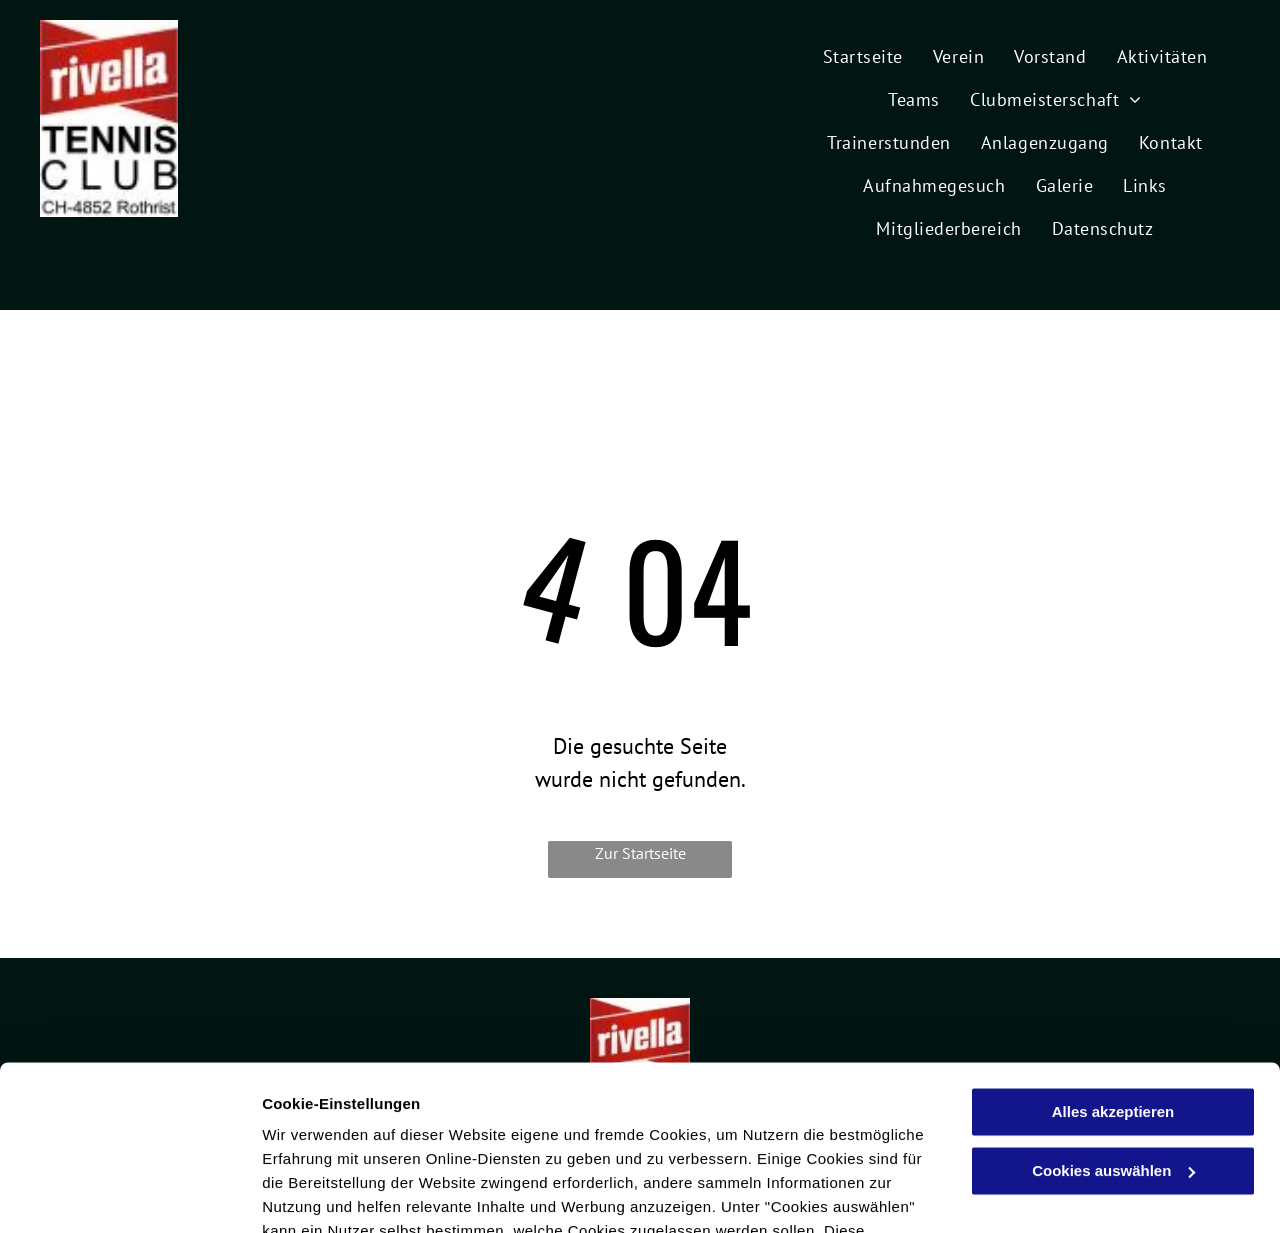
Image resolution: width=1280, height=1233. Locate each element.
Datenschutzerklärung (491, 1138)
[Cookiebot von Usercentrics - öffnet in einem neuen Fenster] (129, 1194)
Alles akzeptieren (1113, 971)
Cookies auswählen (332, 1193)
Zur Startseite (640, 853)
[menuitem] (863, 53)
